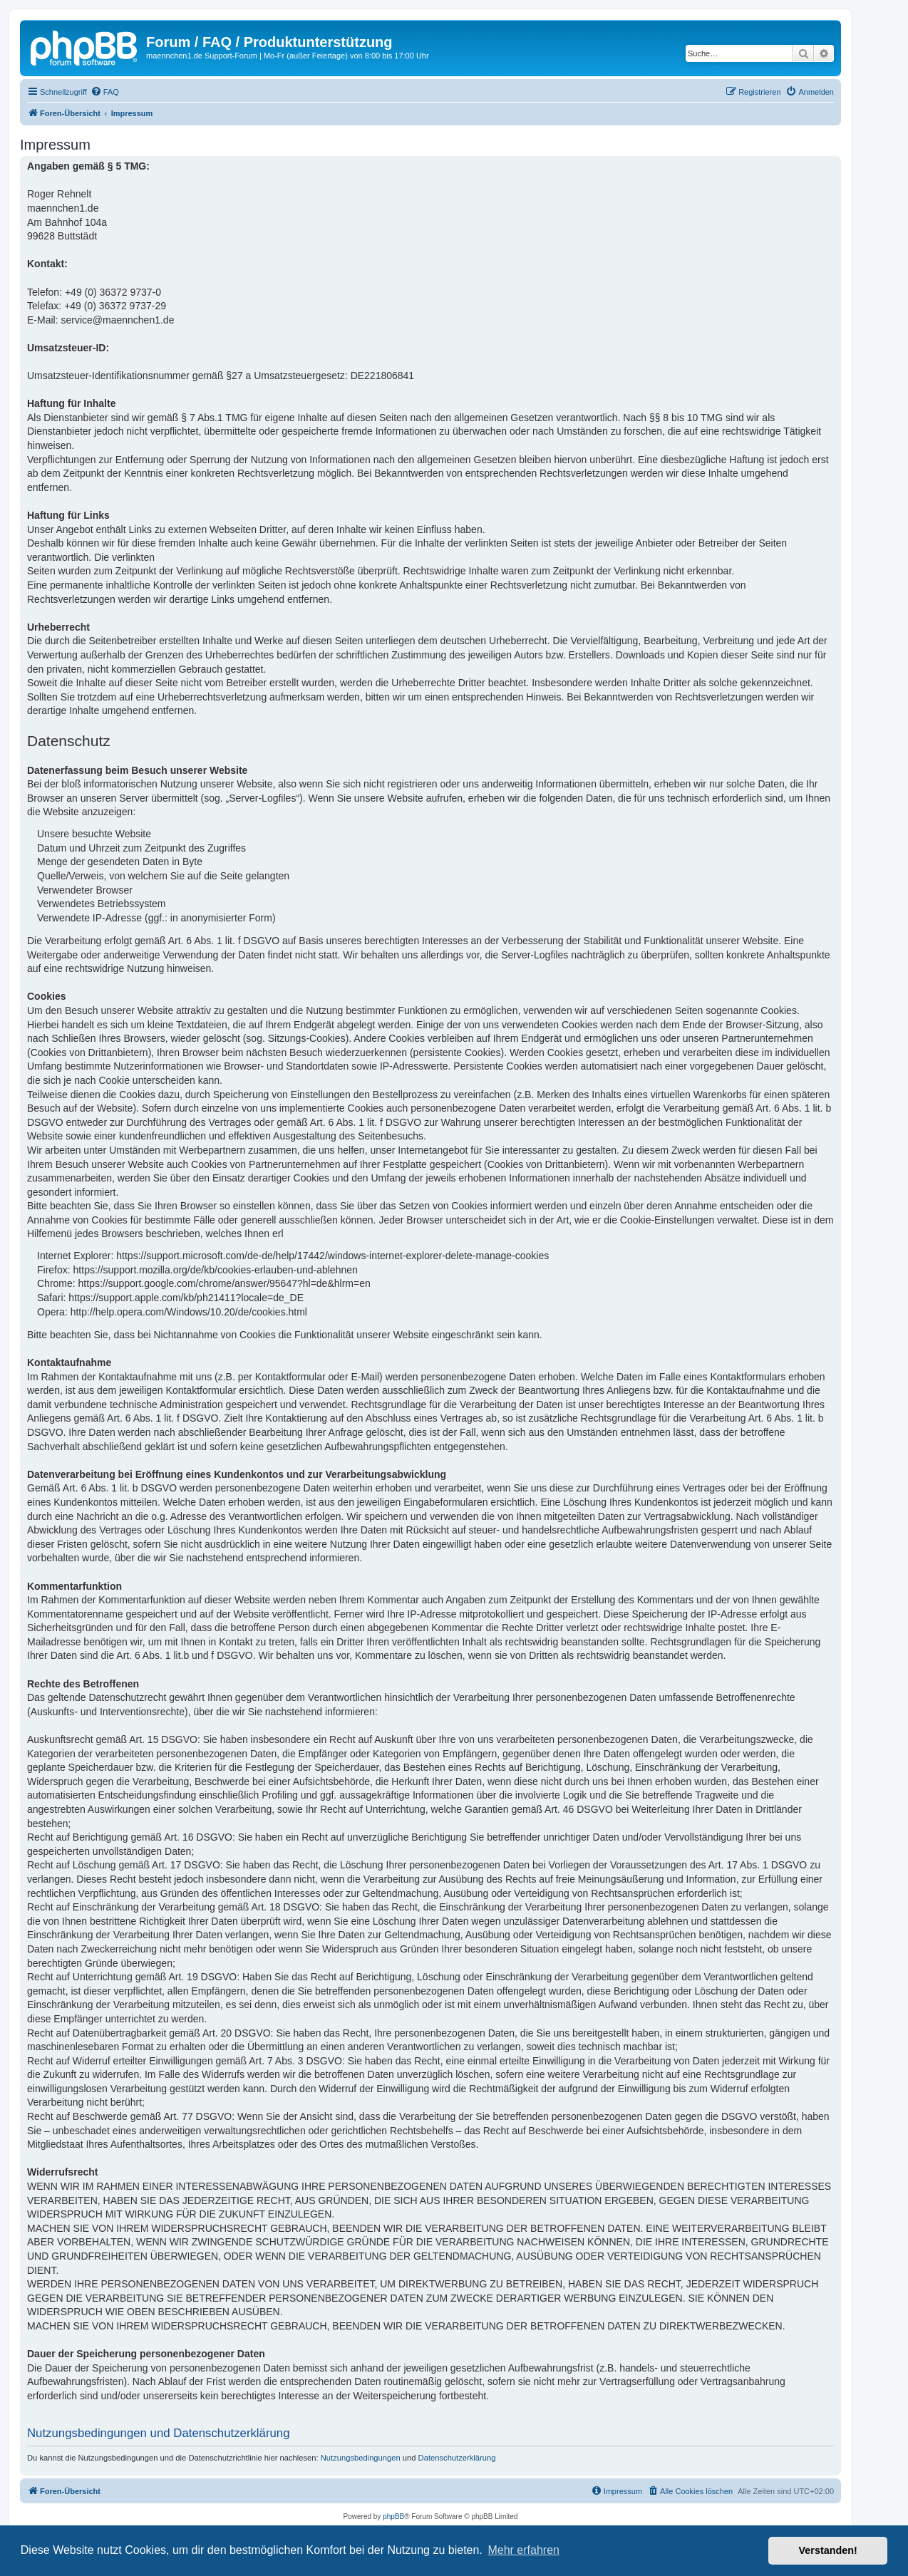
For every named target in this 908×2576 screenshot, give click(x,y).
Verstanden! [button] (828, 2550)
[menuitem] (105, 91)
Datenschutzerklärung (457, 2457)
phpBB (393, 2516)
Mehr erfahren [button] (523, 2550)
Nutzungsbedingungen (361, 2457)
